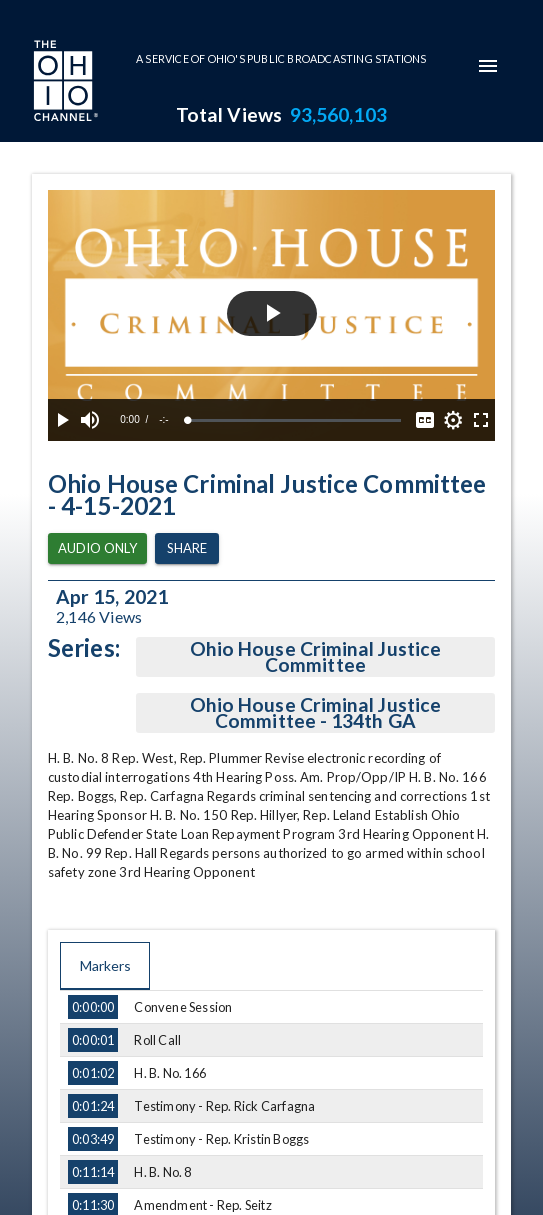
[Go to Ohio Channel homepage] (64, 83)
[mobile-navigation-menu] (488, 66)
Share (187, 548)
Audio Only (97, 548)
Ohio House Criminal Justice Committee (315, 657)
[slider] (294, 420)
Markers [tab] (105, 966)
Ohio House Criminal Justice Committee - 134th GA (315, 713)
